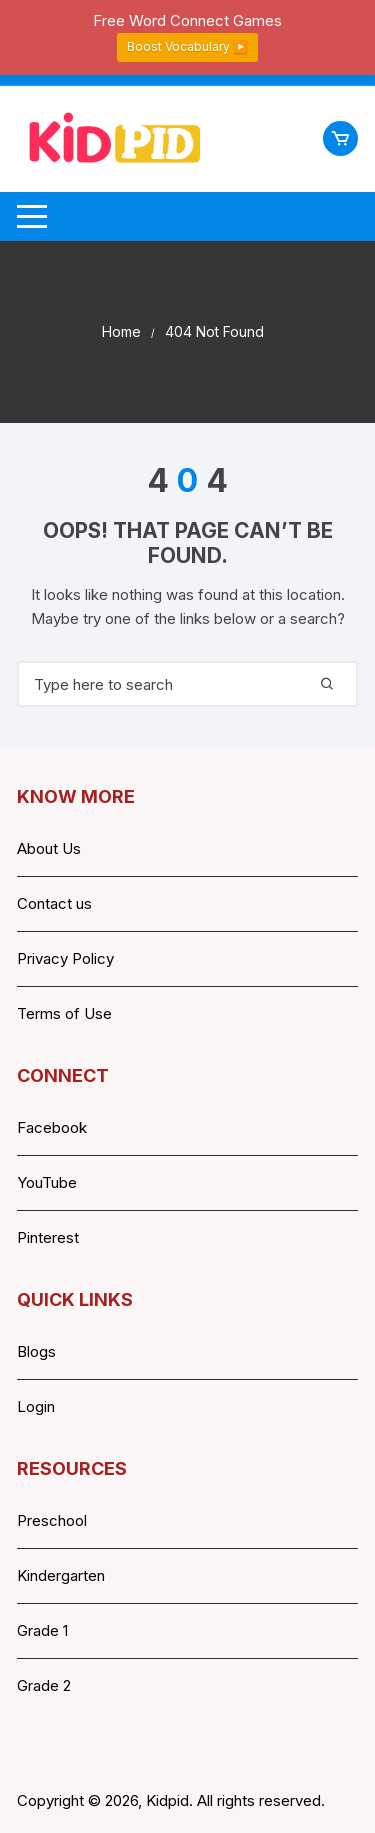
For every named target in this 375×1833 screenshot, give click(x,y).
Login (36, 1406)
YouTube (47, 1182)
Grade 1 (42, 1630)
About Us (49, 848)
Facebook (52, 1127)
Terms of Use (64, 1013)
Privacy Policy (65, 958)
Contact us (54, 903)
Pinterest (48, 1237)
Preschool (52, 1520)
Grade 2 (44, 1685)
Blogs (36, 1351)
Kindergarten (61, 1575)
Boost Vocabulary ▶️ (187, 46)
